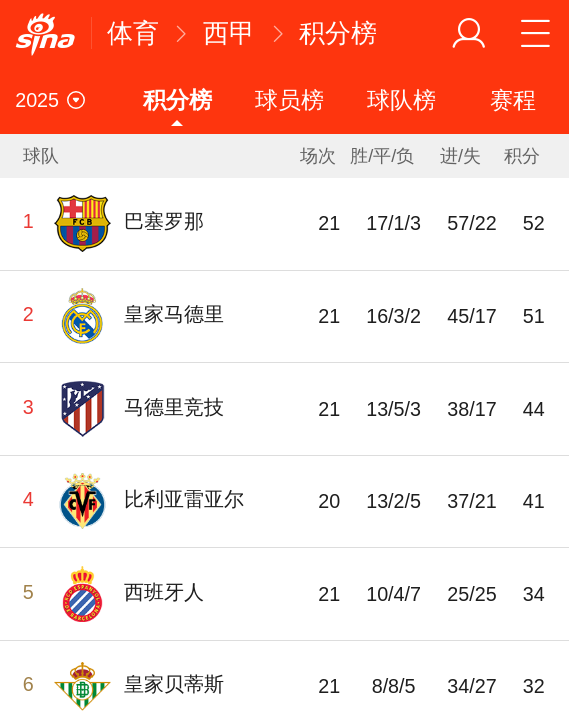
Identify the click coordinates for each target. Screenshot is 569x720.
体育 (133, 33)
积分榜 (338, 33)
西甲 (229, 33)
